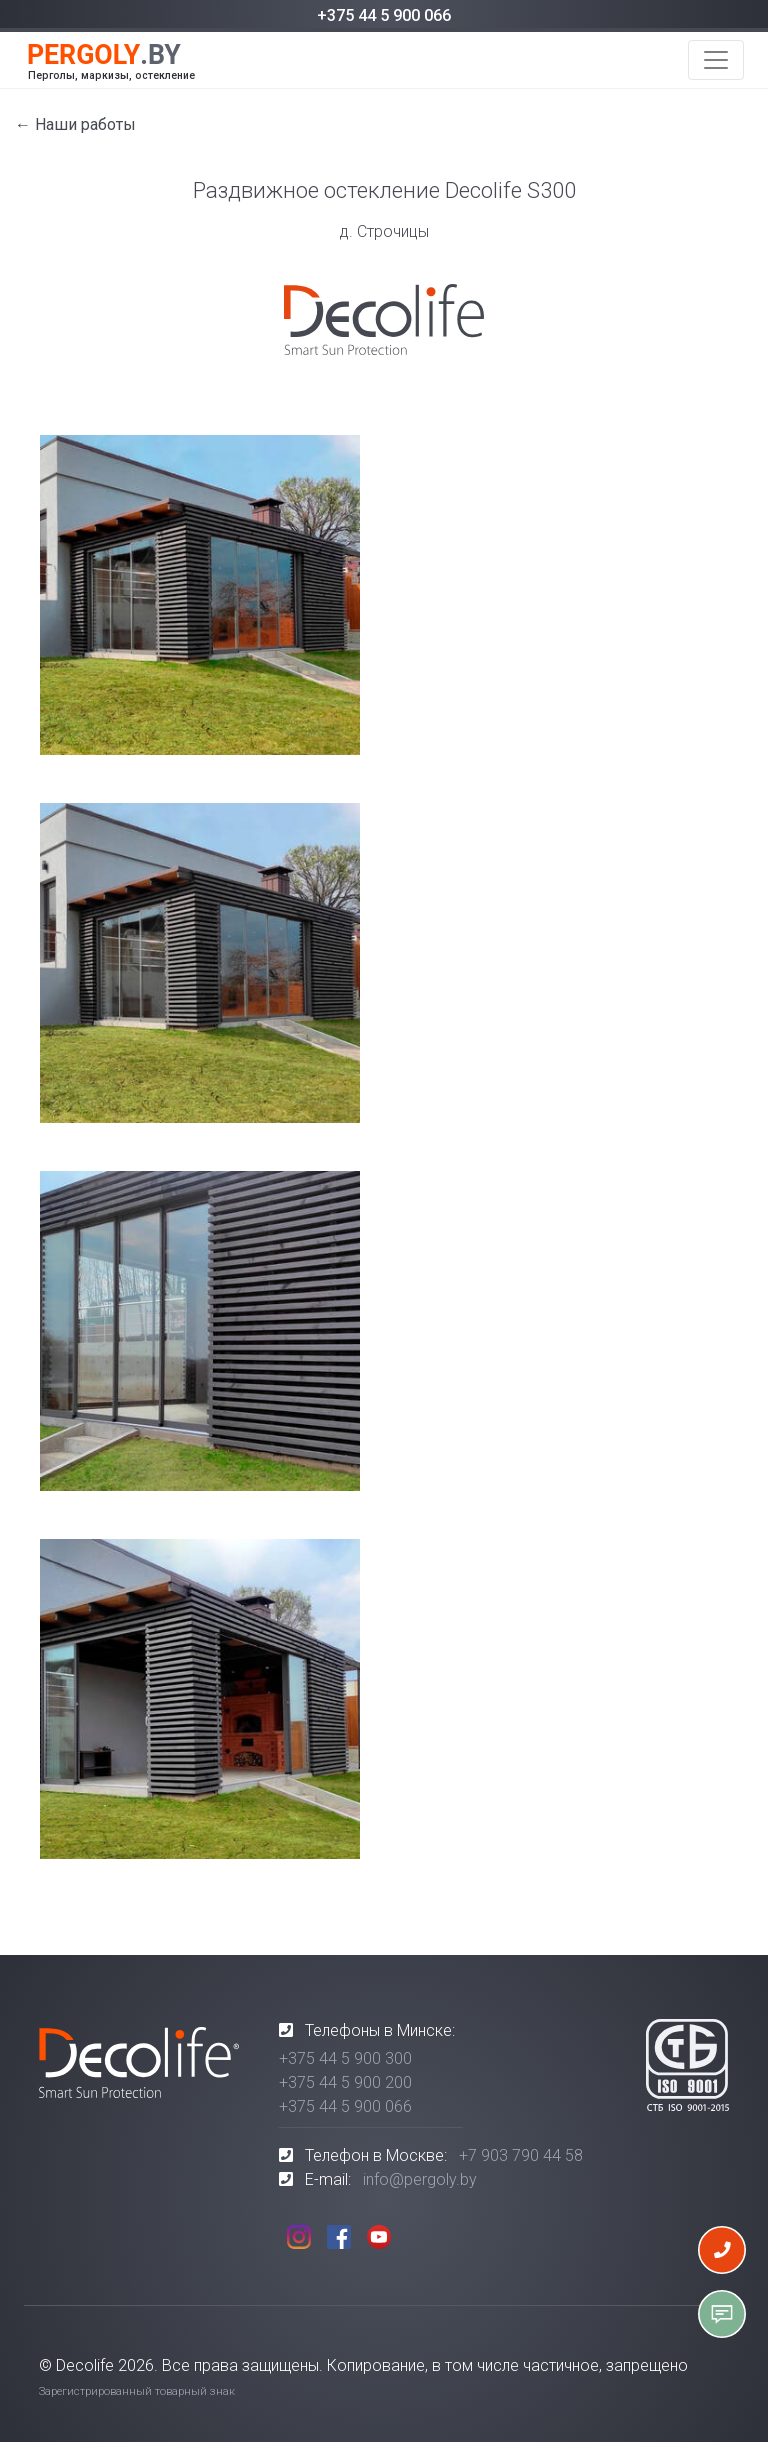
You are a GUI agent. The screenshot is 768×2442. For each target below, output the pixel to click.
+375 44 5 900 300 (345, 2058)
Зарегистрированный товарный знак (137, 2391)
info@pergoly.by (420, 2179)
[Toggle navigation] (716, 60)
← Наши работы (75, 124)
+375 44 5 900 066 (384, 15)
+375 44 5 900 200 (345, 2082)
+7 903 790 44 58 (521, 2155)
